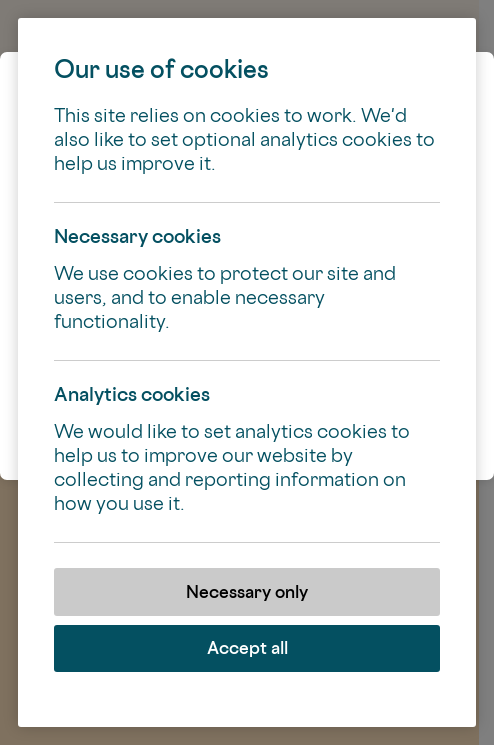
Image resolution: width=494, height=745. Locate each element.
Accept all (247, 647)
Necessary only (247, 591)
